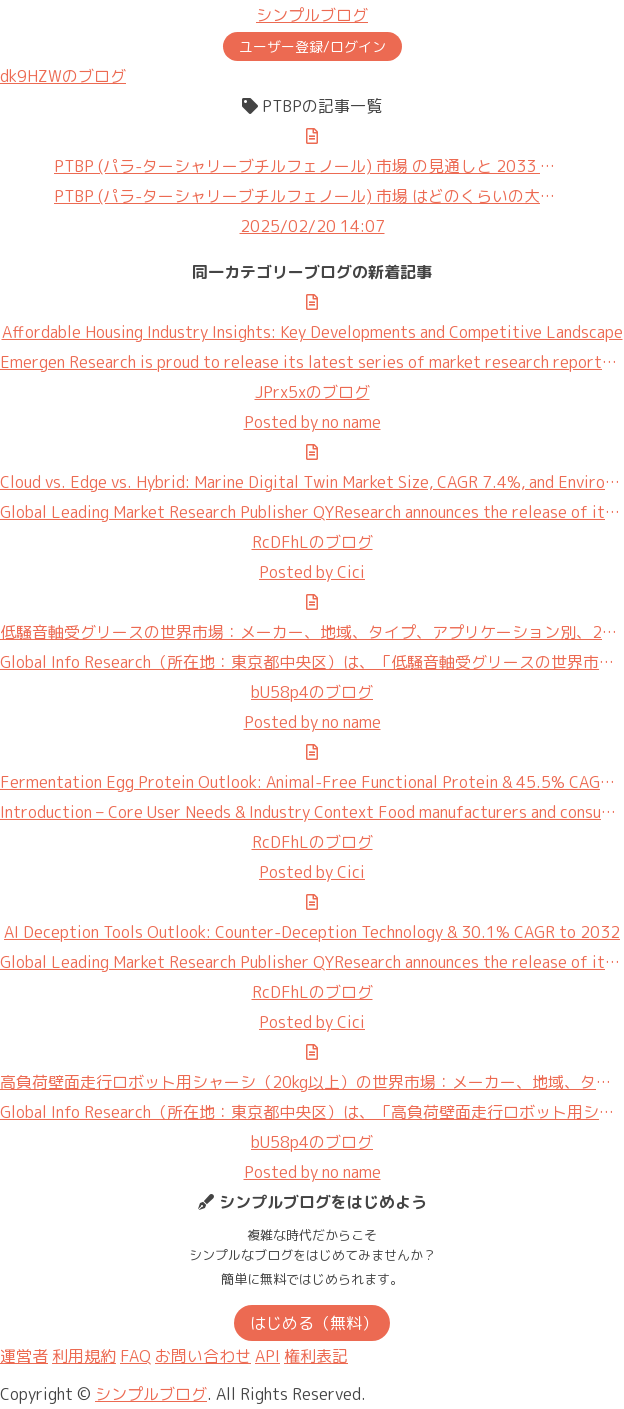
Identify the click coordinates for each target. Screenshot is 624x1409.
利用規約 (84, 1356)
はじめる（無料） (314, 1323)
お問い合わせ (203, 1356)
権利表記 (316, 1356)
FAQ (135, 1356)
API (267, 1356)
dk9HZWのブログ (63, 76)
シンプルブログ (312, 15)
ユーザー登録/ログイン (312, 46)
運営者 (24, 1356)
